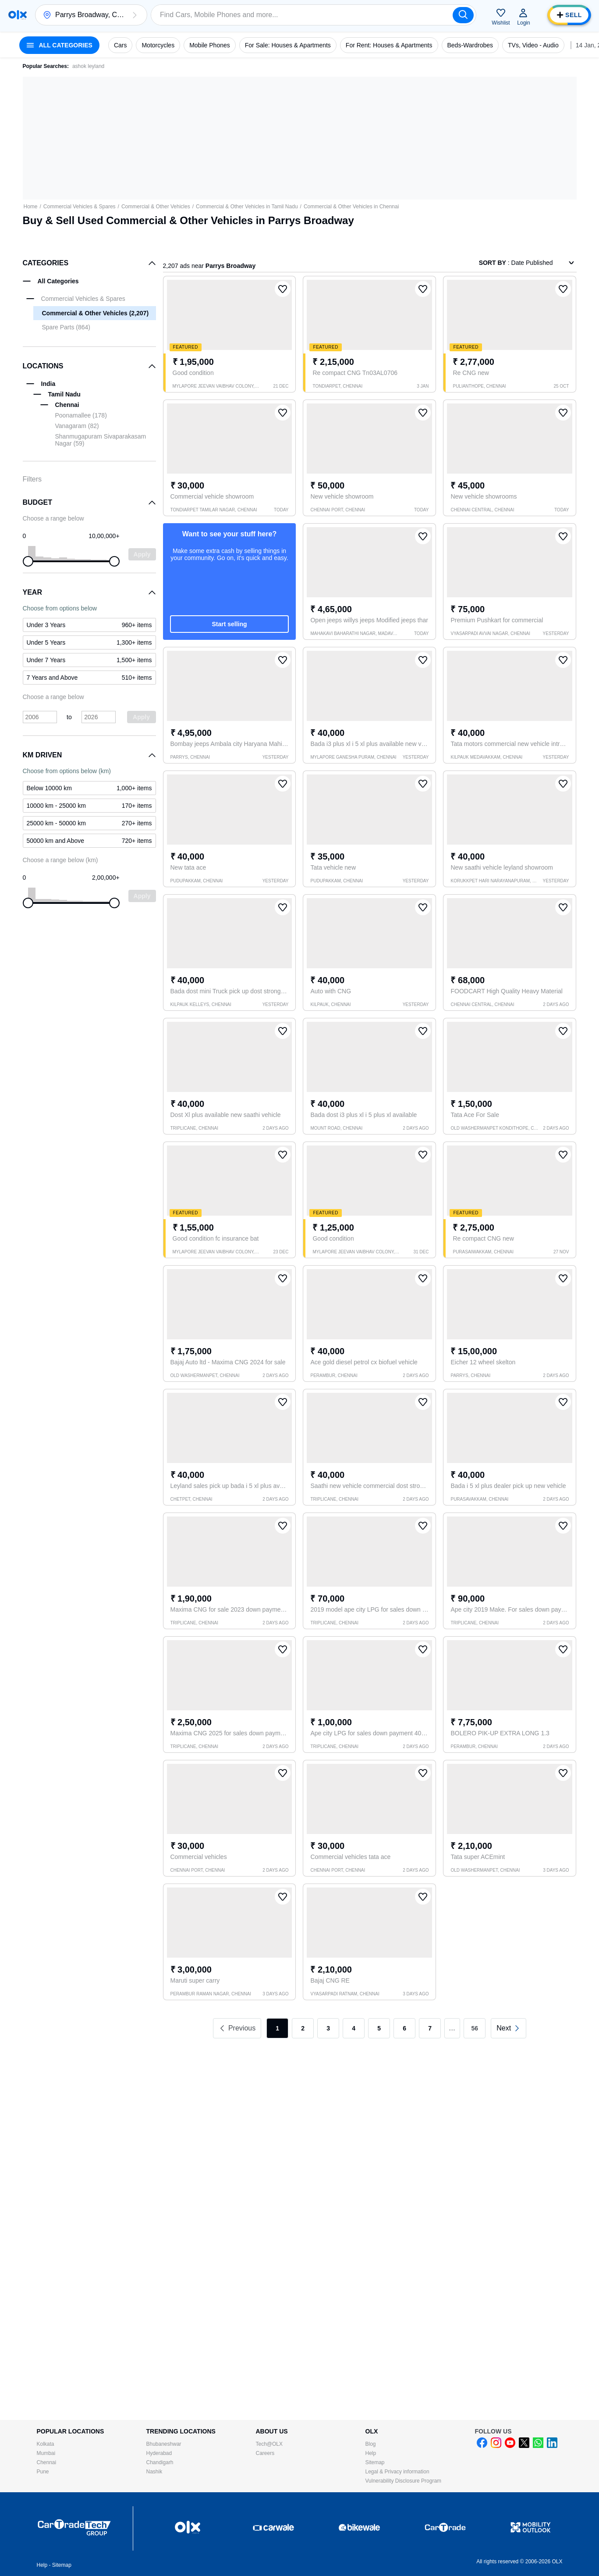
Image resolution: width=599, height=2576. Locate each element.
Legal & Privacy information (397, 2472)
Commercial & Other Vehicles (155, 206)
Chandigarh (160, 2462)
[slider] (28, 561)
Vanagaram (77, 425)
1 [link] (277, 2028)
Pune (43, 2472)
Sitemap (375, 2462)
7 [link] (430, 2028)
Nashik (154, 2472)
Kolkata (45, 2444)
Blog (370, 2444)
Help (370, 2453)
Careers (265, 2453)
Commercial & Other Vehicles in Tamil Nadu (247, 206)
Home (31, 206)
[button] (134, 15)
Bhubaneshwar (163, 2444)
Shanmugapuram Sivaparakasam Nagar (100, 440)
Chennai (47, 2462)
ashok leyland (88, 66)
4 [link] (353, 2028)
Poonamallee (81, 415)
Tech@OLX (269, 2444)
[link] (508, 2028)
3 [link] (328, 2028)
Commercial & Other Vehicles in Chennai (351, 206)
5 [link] (379, 2028)
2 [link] (303, 2028)
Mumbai (46, 2453)
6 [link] (404, 2028)
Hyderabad (159, 2453)
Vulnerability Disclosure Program (403, 2481)
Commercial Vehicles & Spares (79, 206)
